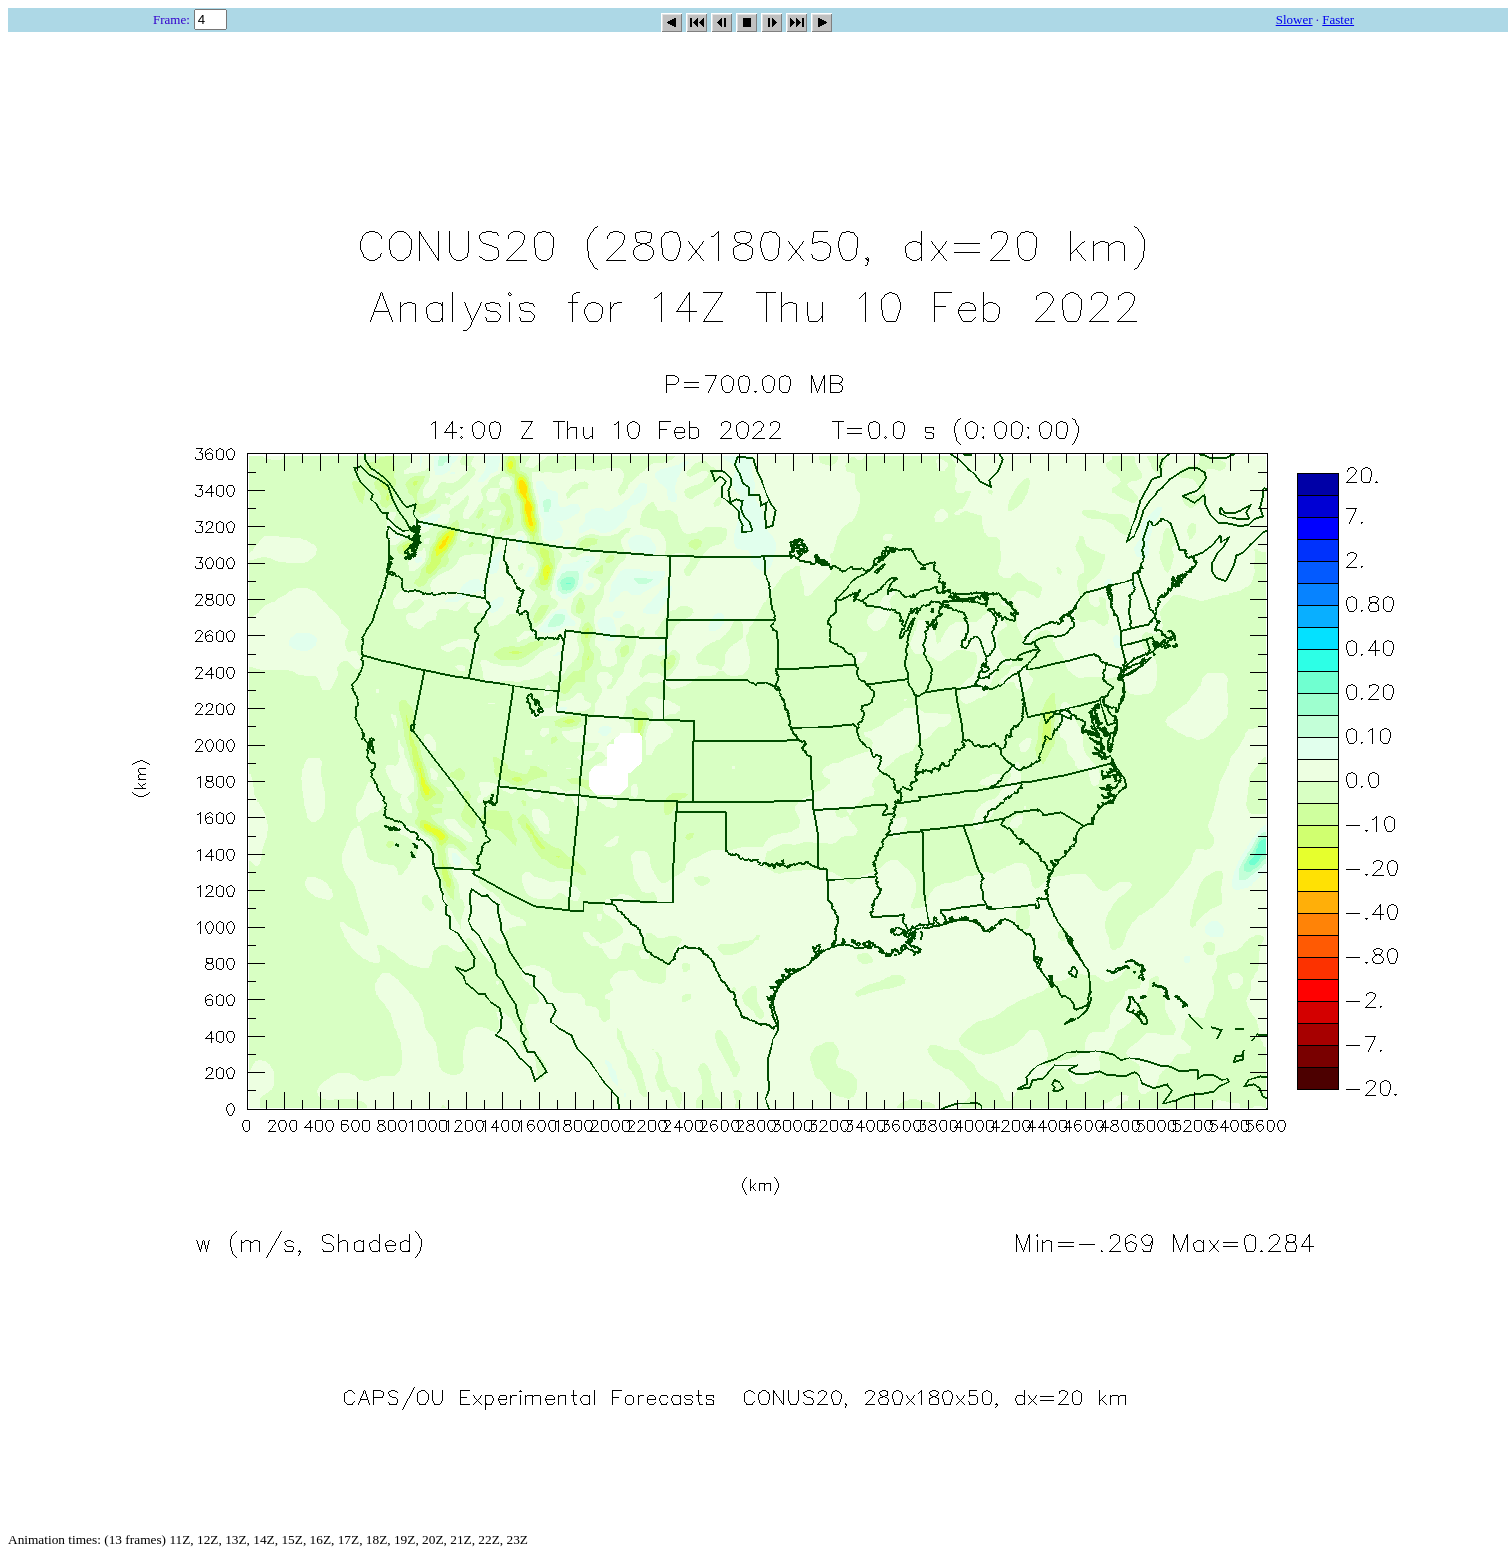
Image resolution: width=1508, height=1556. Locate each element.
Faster (1338, 19)
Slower (1294, 19)
